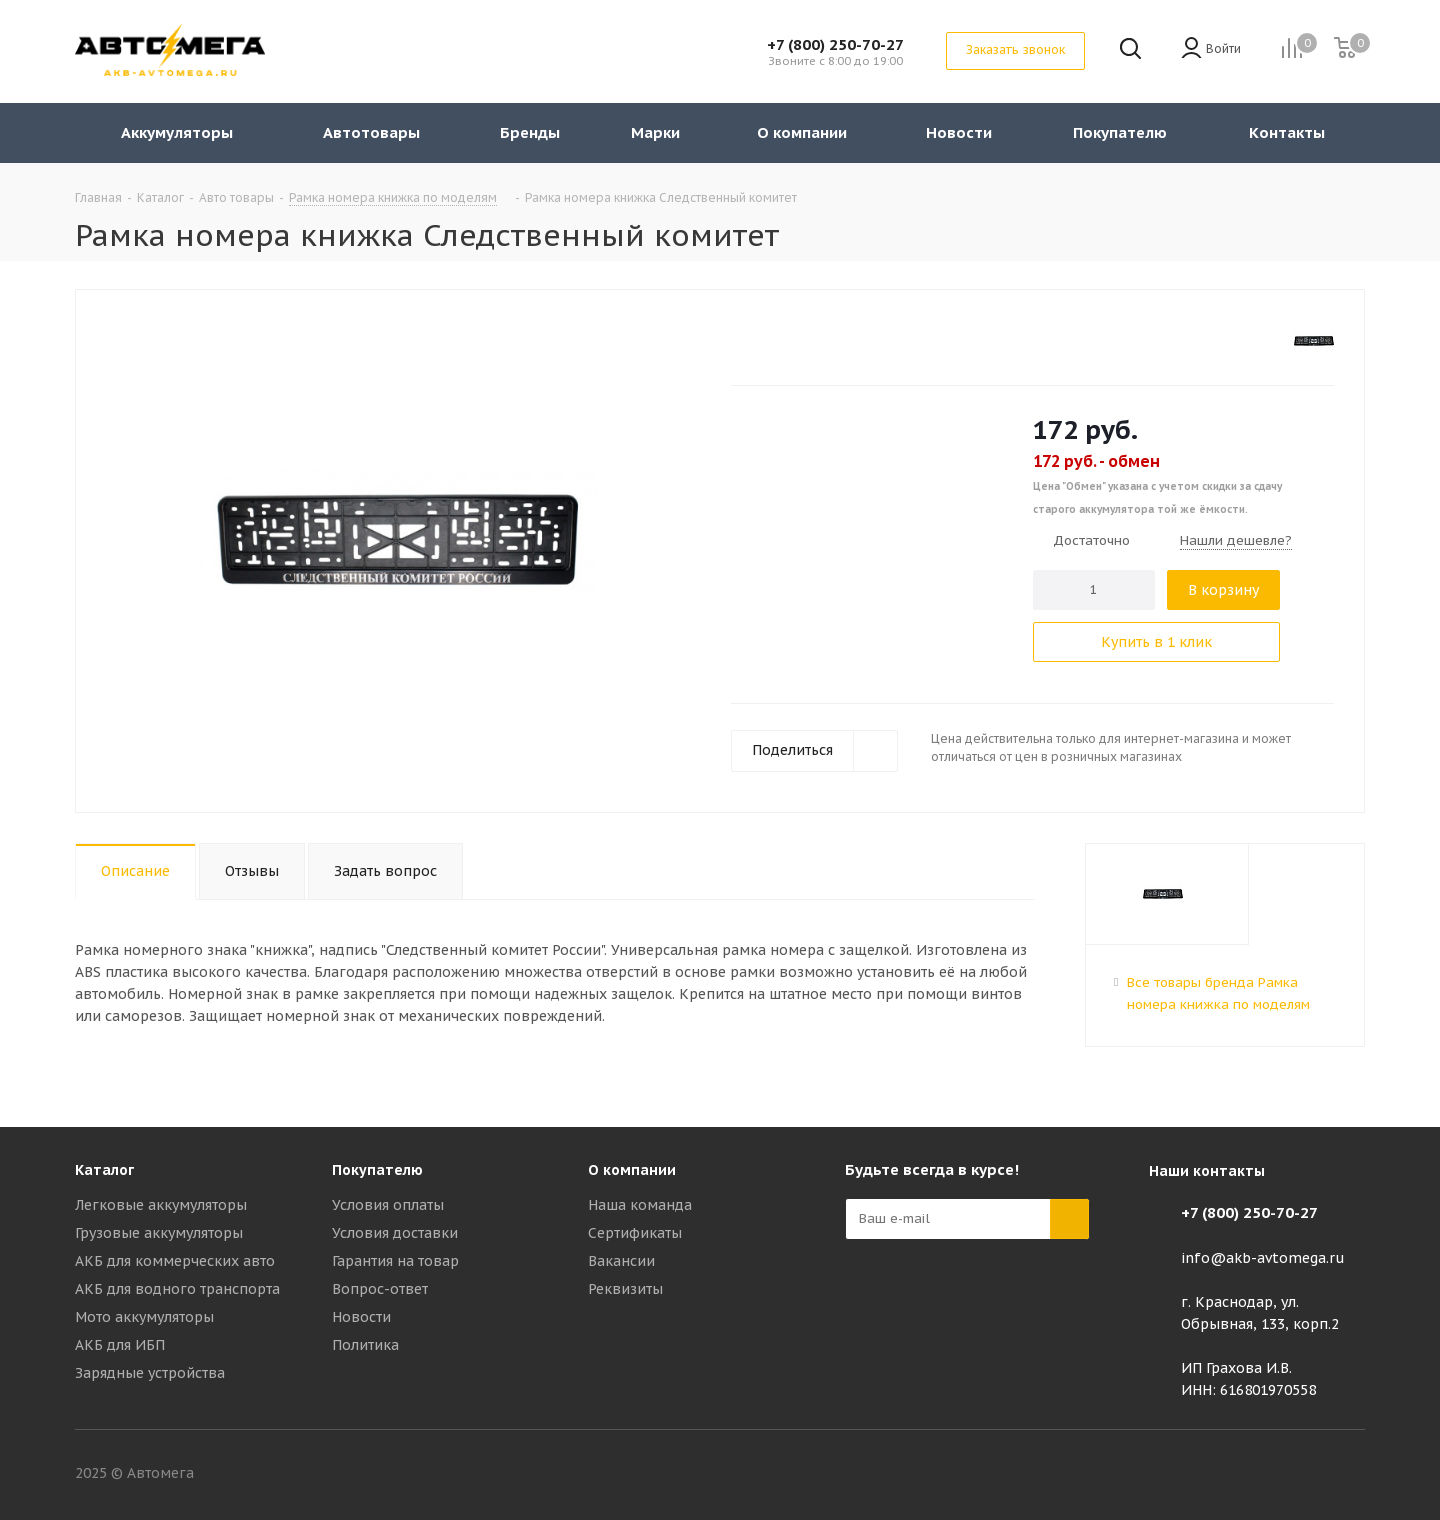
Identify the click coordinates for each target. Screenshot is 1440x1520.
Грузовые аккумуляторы (159, 1233)
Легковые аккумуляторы (161, 1205)
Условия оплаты (388, 1205)
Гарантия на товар (395, 1261)
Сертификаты (635, 1233)
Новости (361, 1317)
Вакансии (621, 1261)
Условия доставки (395, 1233)
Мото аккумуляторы (144, 1317)
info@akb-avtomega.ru (1263, 1258)
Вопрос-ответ (380, 1289)
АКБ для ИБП (120, 1345)
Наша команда (640, 1205)
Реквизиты (625, 1289)
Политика (365, 1345)
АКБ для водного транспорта (177, 1289)
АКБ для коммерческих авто (175, 1261)
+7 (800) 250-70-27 (835, 44)
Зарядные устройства (150, 1373)
